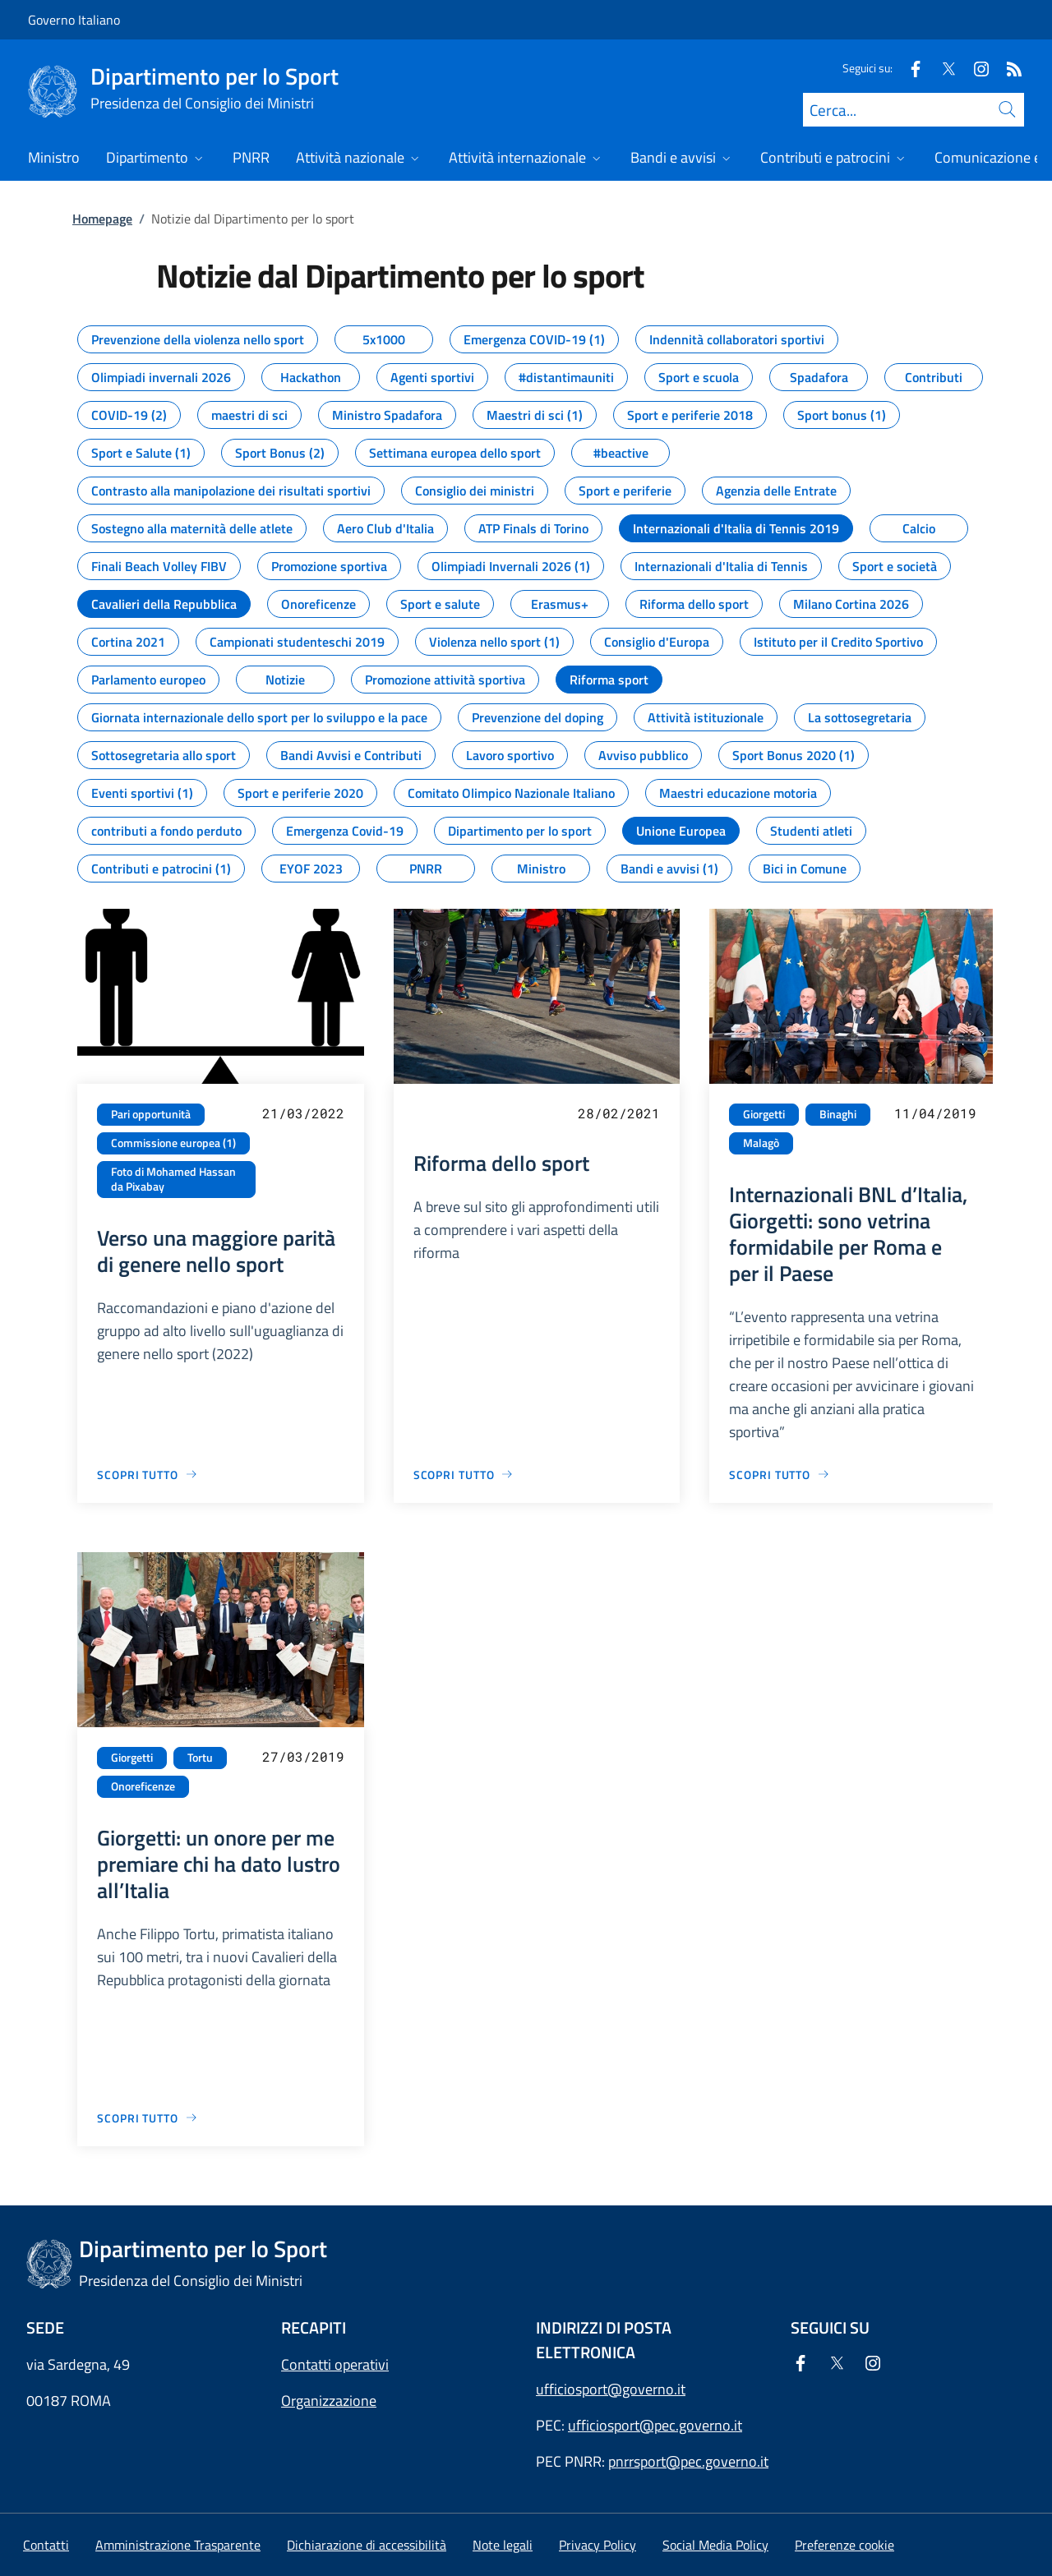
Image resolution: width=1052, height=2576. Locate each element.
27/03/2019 (303, 1756)
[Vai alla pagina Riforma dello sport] (463, 1474)
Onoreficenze (143, 1786)
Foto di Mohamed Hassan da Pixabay (173, 1179)
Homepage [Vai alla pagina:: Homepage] (102, 218)
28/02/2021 (619, 1113)
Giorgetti (764, 1114)
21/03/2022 (303, 1113)
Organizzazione (328, 2400)
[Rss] (1007, 68)
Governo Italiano (74, 20)
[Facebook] (909, 68)
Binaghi (837, 1114)
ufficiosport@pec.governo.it (655, 2425)
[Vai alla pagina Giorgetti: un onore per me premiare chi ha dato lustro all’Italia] (147, 2118)
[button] (844, 2545)
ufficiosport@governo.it (610, 2389)
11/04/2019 (935, 1113)
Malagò (761, 1143)
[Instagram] (974, 68)
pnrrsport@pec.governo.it (688, 2461)
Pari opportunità (151, 1114)
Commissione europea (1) (173, 1143)
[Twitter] (941, 68)
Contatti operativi (335, 2364)
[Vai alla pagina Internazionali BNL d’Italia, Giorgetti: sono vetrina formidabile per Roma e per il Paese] (779, 1474)
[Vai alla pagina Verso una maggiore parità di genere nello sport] (147, 1474)
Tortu (200, 1758)
